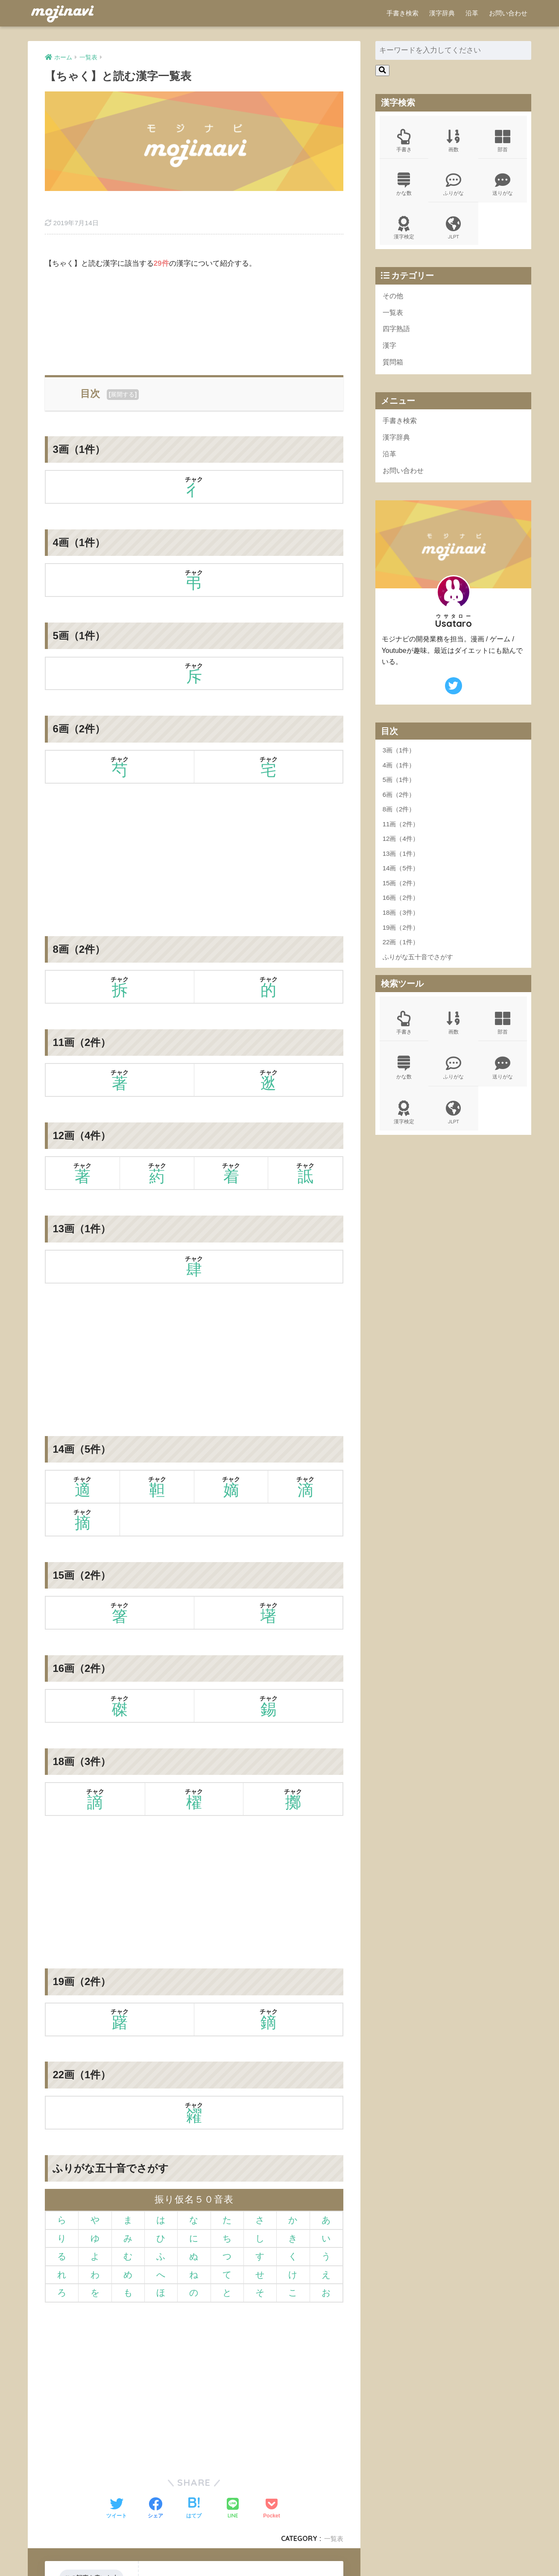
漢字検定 (404, 232)
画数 (453, 142)
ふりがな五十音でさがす (418, 968)
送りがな (502, 187)
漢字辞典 (442, 13)
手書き (404, 142)
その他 (393, 301)
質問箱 (393, 370)
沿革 (471, 13)
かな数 (404, 187)
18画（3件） (401, 923)
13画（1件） (401, 864)
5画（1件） (399, 790)
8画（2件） (399, 820)
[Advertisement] (194, 294)
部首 (502, 142)
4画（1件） (399, 776)
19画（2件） (401, 938)
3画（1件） (399, 761)
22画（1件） (401, 953)
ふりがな (453, 187)
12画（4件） (401, 849)
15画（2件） (401, 894)
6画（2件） (399, 805)
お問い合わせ (508, 13)
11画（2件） (401, 835)
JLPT (453, 232)
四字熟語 (397, 335)
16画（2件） (401, 908)
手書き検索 (402, 13)
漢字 (390, 353)
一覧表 (333, 2513)
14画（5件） (401, 879)
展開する (123, 368)
